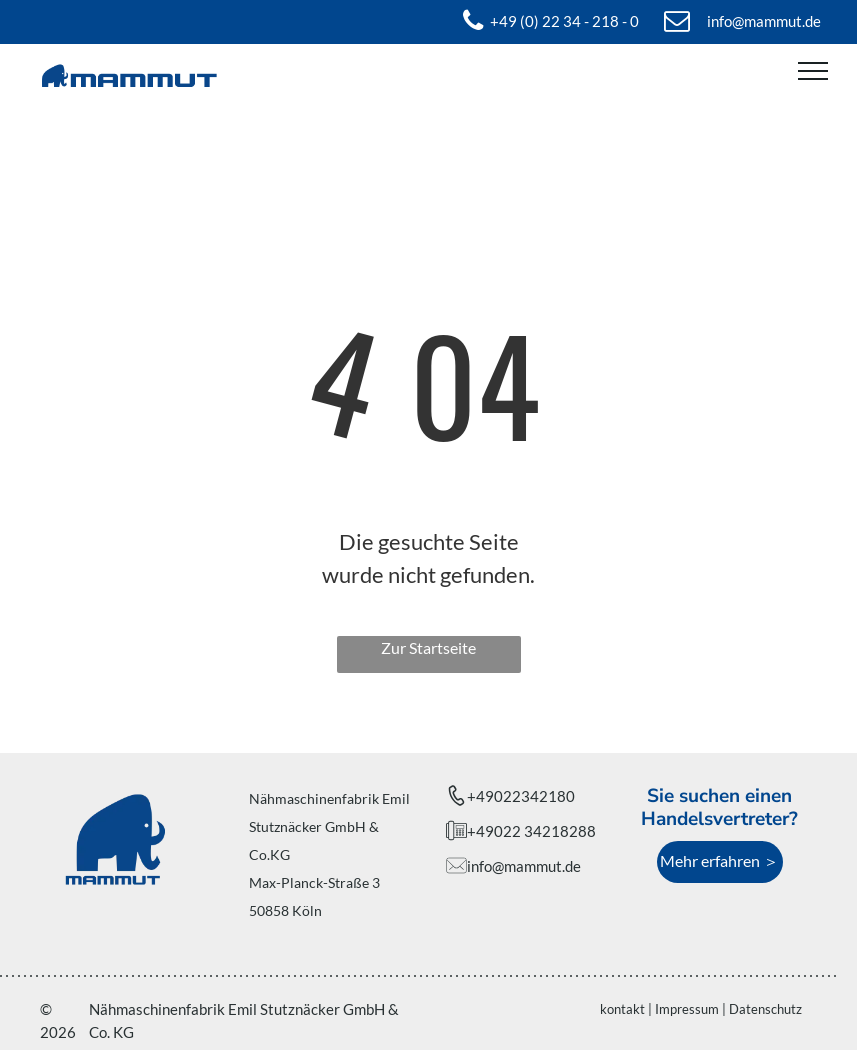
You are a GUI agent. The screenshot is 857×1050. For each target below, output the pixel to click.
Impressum (687, 1009)
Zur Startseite (428, 647)
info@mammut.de (524, 866)
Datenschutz (765, 1009)
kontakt (622, 1009)
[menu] (813, 71)
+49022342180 (521, 796)
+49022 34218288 (531, 831)
